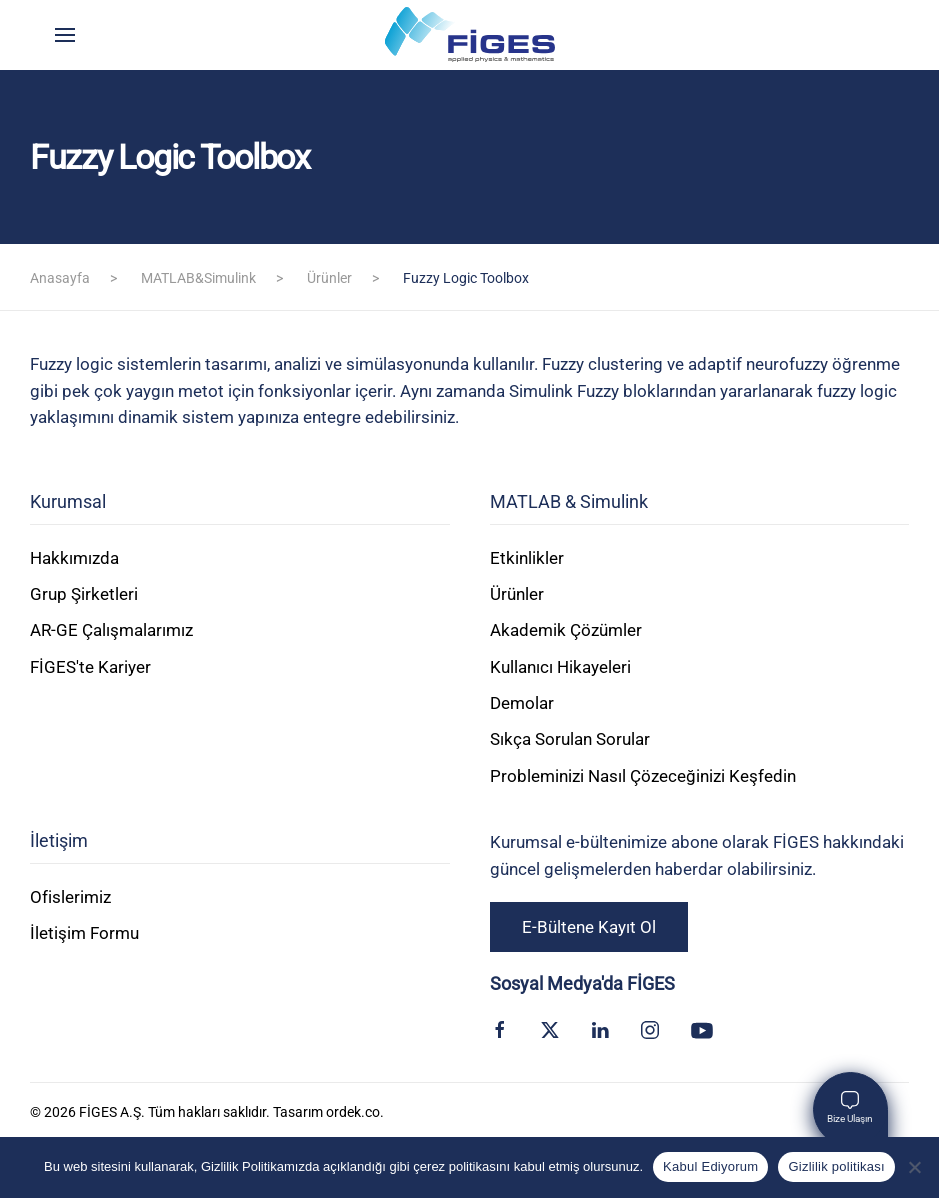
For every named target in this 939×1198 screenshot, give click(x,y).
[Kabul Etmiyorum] (914, 1167)
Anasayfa (60, 278)
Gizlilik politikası (836, 1166)
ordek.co (353, 1112)
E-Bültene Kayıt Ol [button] (589, 927)
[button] (65, 35)
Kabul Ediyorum (710, 1166)
